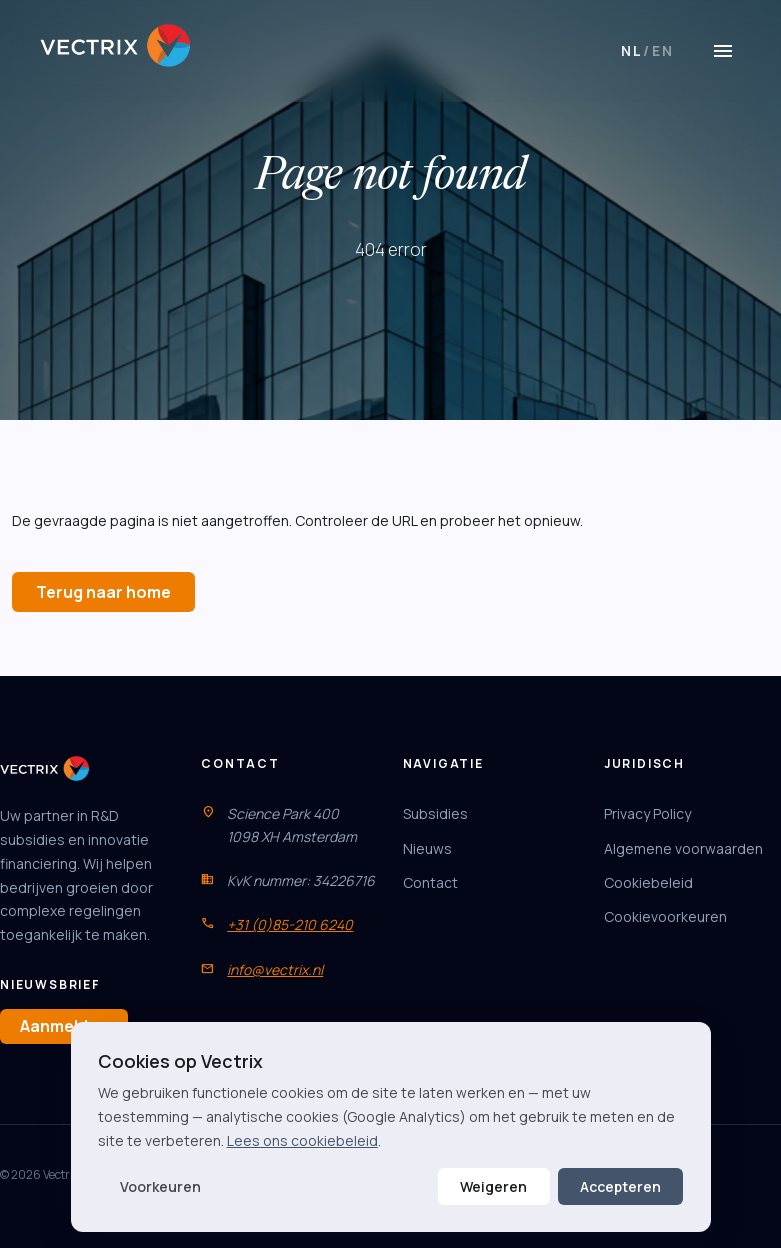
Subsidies (435, 813)
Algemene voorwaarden (683, 848)
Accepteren (620, 1186)
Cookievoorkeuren (665, 916)
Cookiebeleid (648, 882)
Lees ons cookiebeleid (302, 1140)
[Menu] (723, 51)
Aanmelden (64, 1026)
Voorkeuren (160, 1186)
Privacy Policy (647, 813)
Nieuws (427, 848)
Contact (430, 882)
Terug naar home (103, 592)
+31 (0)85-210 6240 (290, 924)
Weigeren (493, 1186)
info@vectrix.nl (275, 969)
